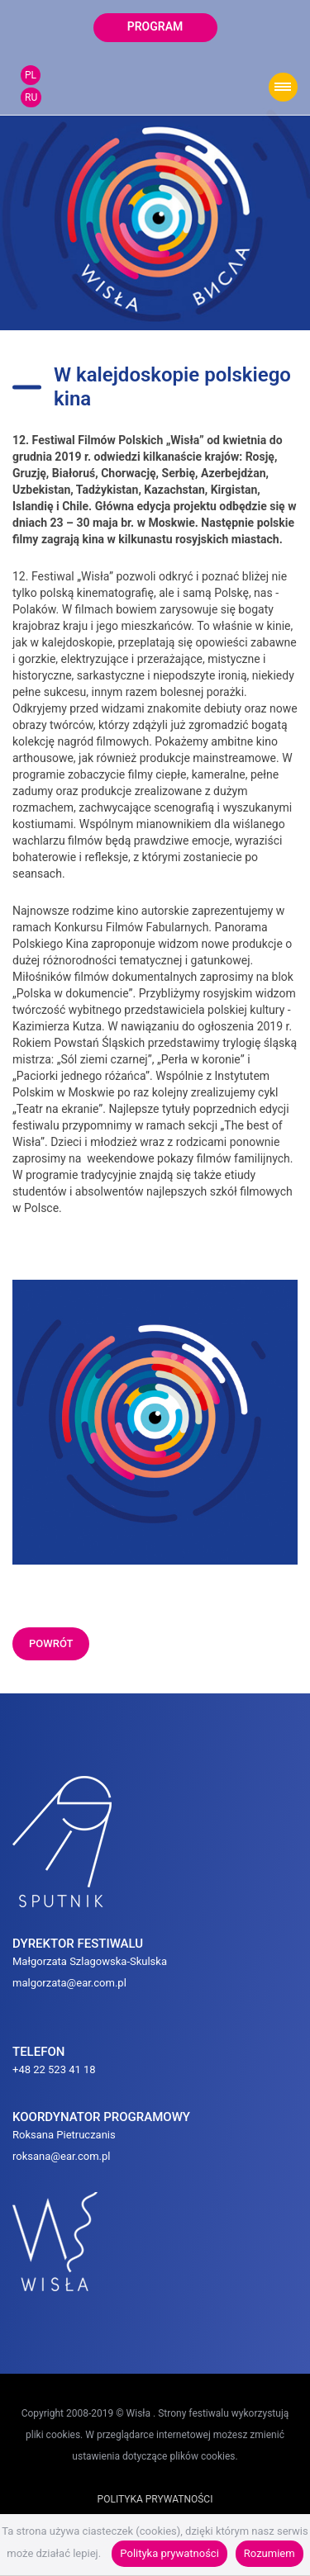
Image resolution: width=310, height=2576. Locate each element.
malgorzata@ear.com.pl (69, 1983)
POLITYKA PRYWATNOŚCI (155, 2499)
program (155, 26)
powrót (51, 1643)
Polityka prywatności (169, 2553)
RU (31, 97)
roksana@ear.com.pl (61, 2156)
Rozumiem (269, 2553)
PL (30, 75)
